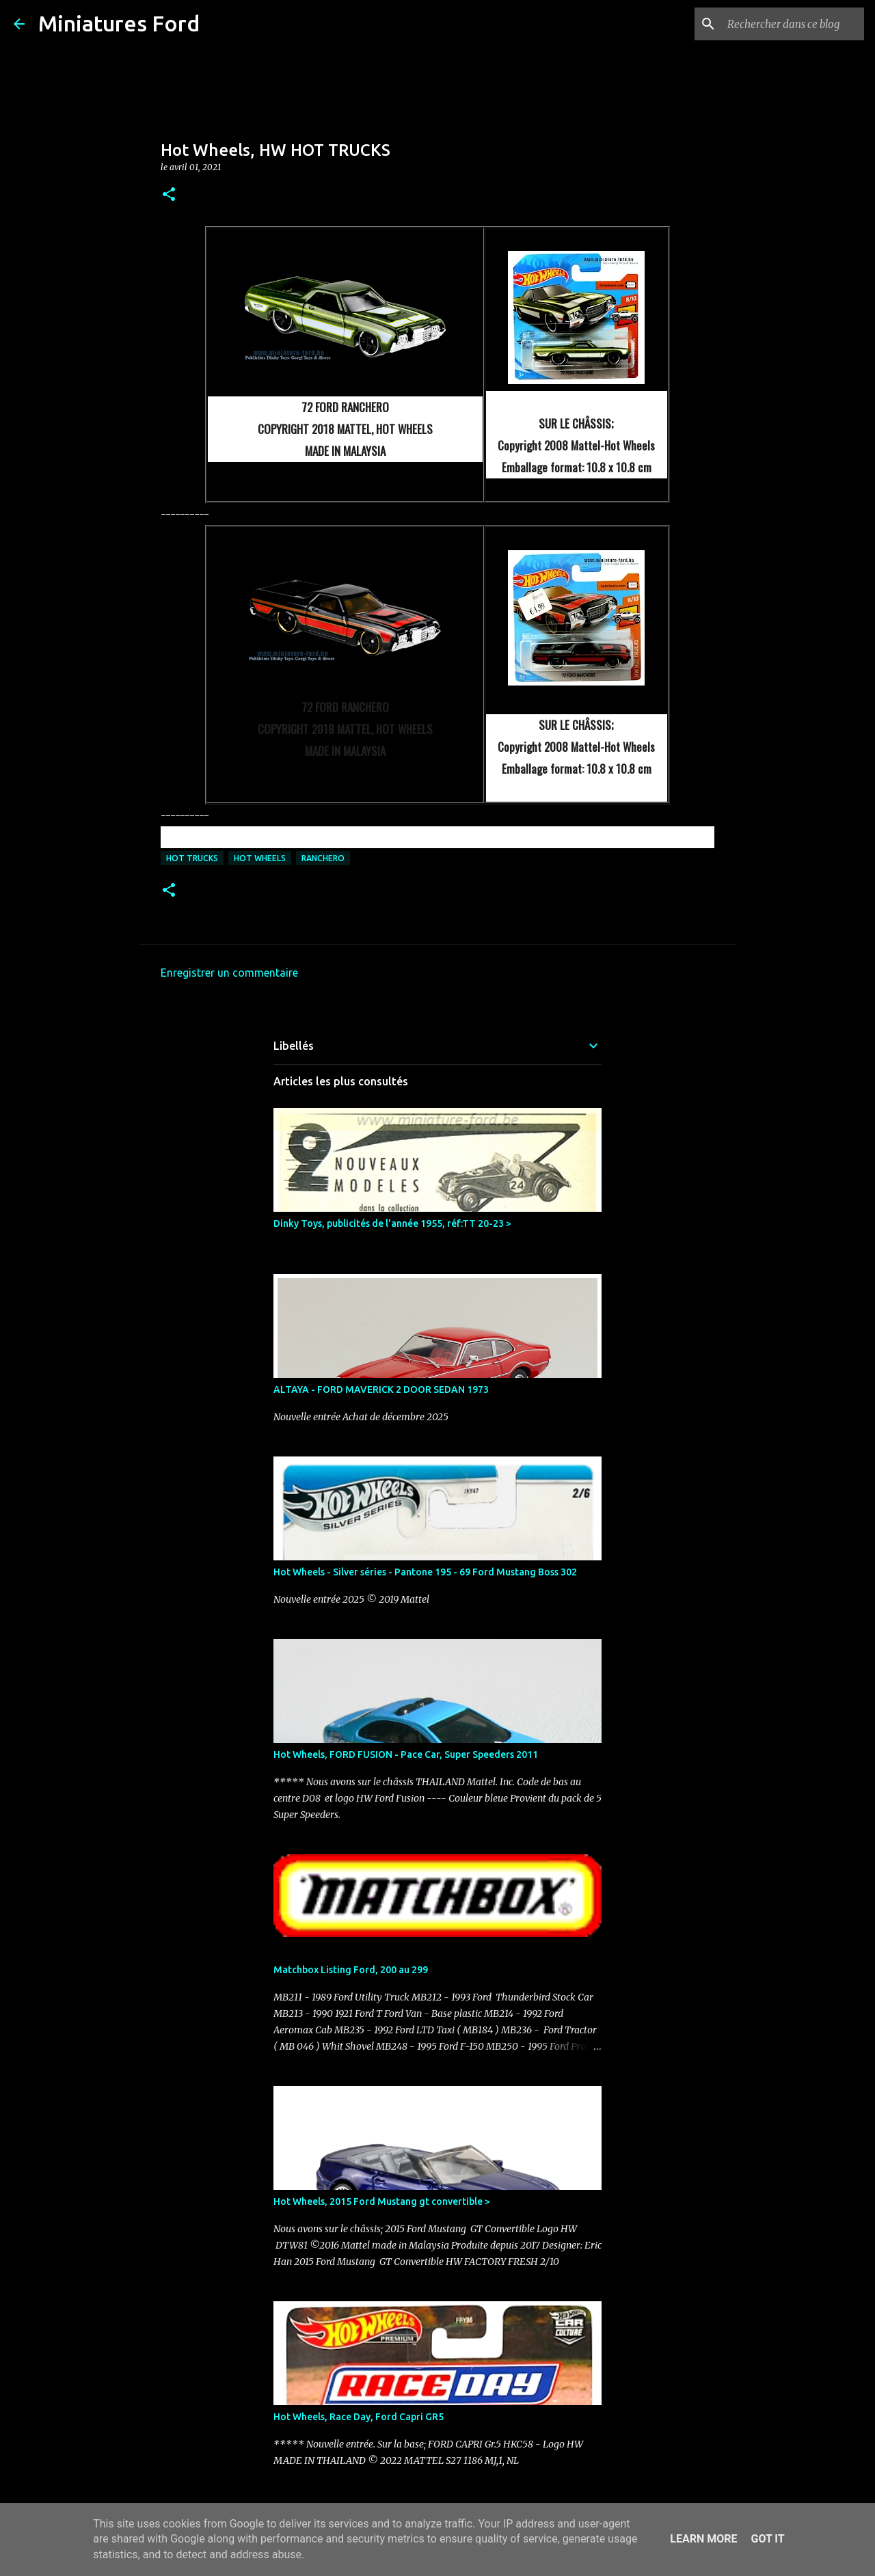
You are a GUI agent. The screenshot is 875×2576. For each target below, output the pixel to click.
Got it (767, 2538)
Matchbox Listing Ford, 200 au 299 (350, 1969)
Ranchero (323, 858)
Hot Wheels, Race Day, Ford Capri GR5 (358, 2416)
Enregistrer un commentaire (229, 972)
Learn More (703, 2538)
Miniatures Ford (119, 23)
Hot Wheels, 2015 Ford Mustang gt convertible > (381, 2201)
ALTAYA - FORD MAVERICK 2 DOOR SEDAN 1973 (381, 1389)
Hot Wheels (260, 858)
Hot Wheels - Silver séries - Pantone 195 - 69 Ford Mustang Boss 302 (425, 1572)
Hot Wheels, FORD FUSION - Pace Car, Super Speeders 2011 (405, 1754)
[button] (169, 195)
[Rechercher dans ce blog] (792, 24)
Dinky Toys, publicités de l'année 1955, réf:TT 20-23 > (392, 1223)
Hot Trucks (192, 858)
